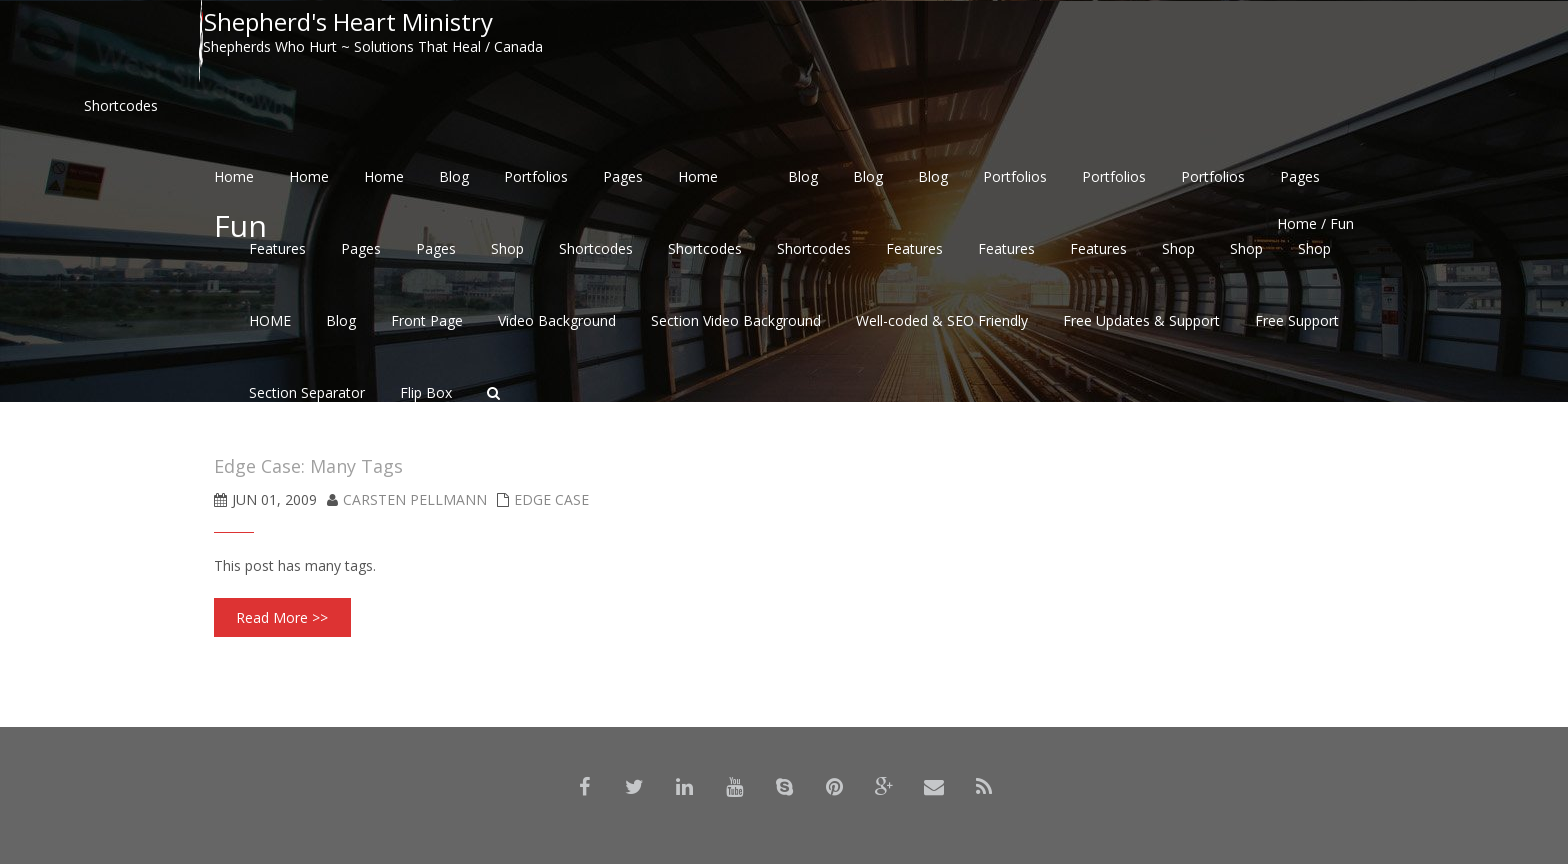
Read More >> (282, 617)
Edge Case (551, 499)
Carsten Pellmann (415, 499)
